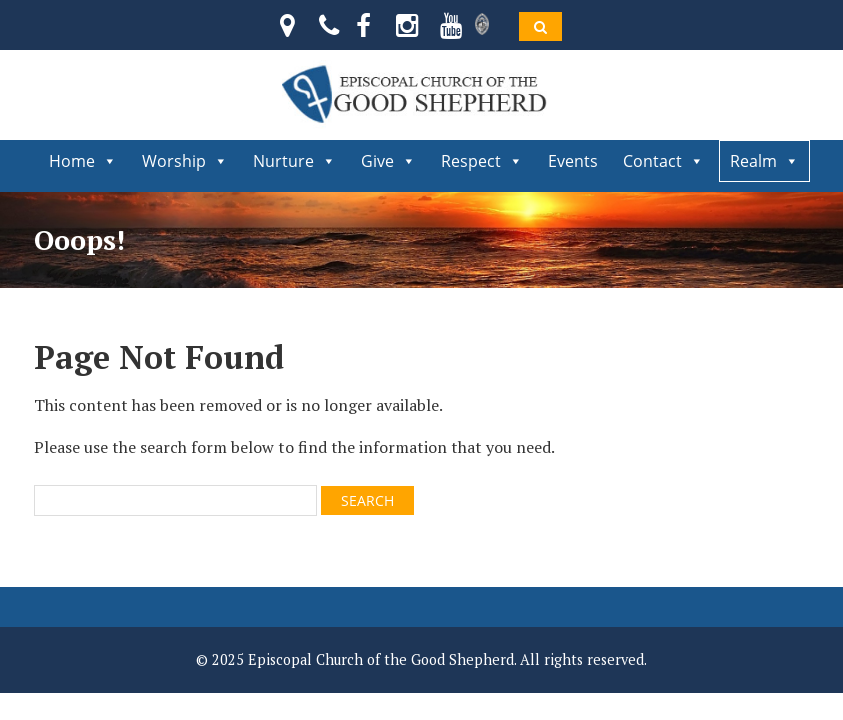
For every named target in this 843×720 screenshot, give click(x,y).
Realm (764, 161)
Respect (482, 161)
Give (388, 161)
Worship (185, 161)
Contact (663, 161)
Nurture (294, 161)
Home (83, 161)
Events (573, 161)
